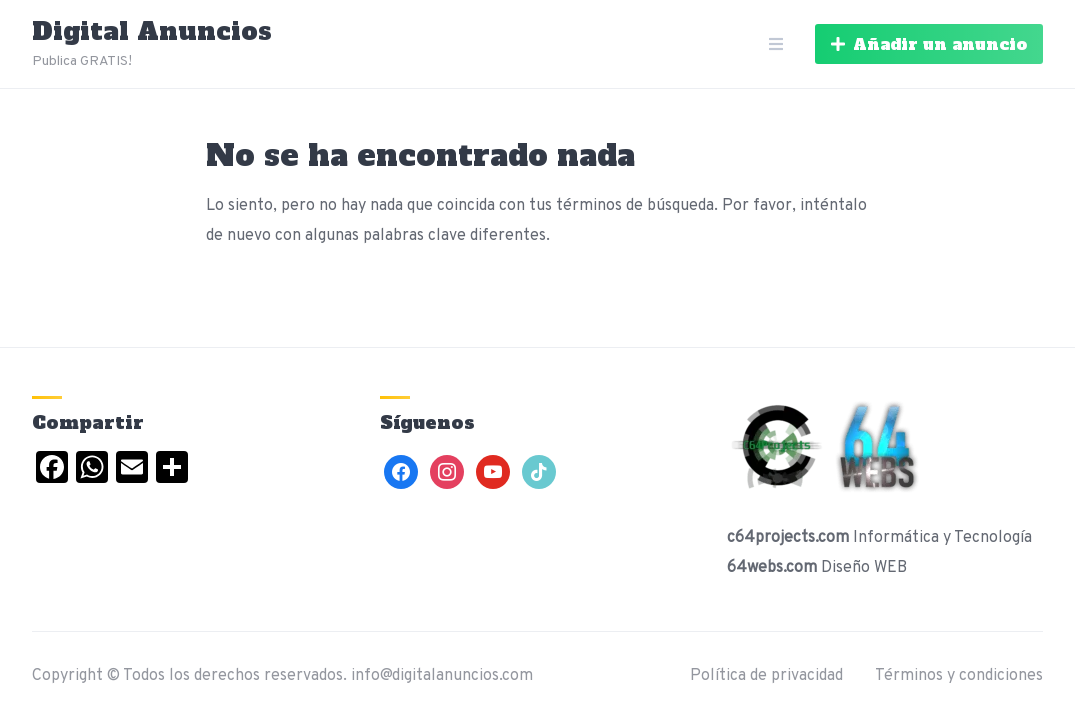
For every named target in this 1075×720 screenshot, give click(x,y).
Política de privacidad (766, 676)
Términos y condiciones (959, 676)
